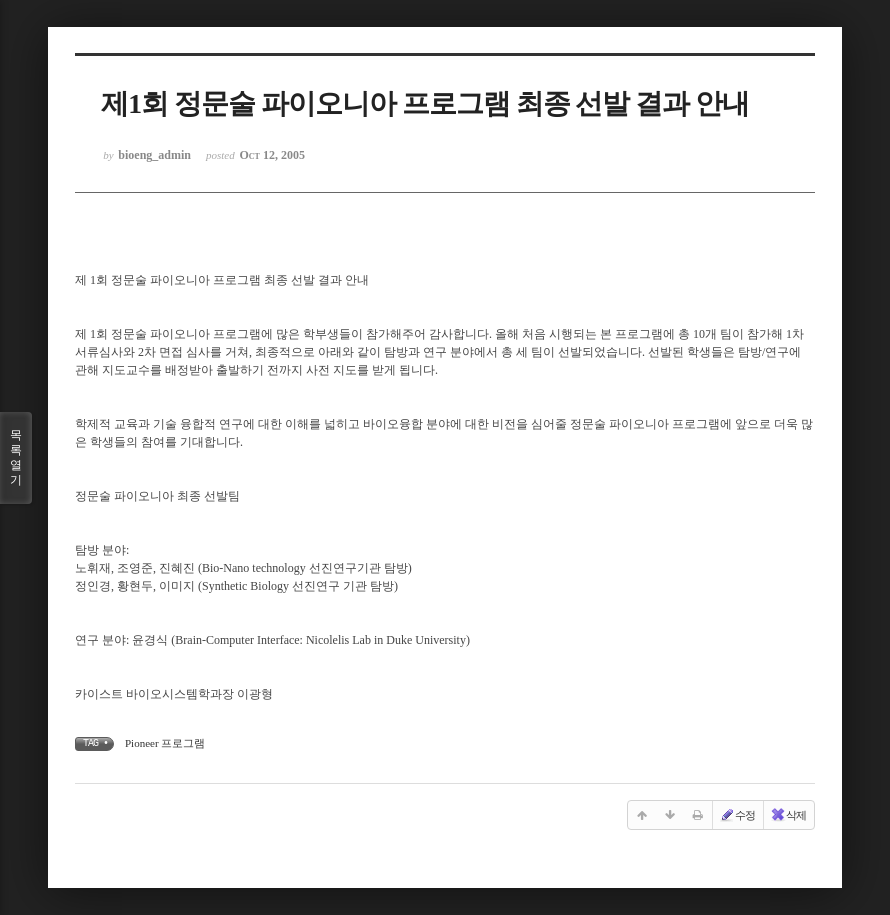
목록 (16, 458)
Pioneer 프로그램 (165, 743)
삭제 (788, 815)
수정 (737, 815)
